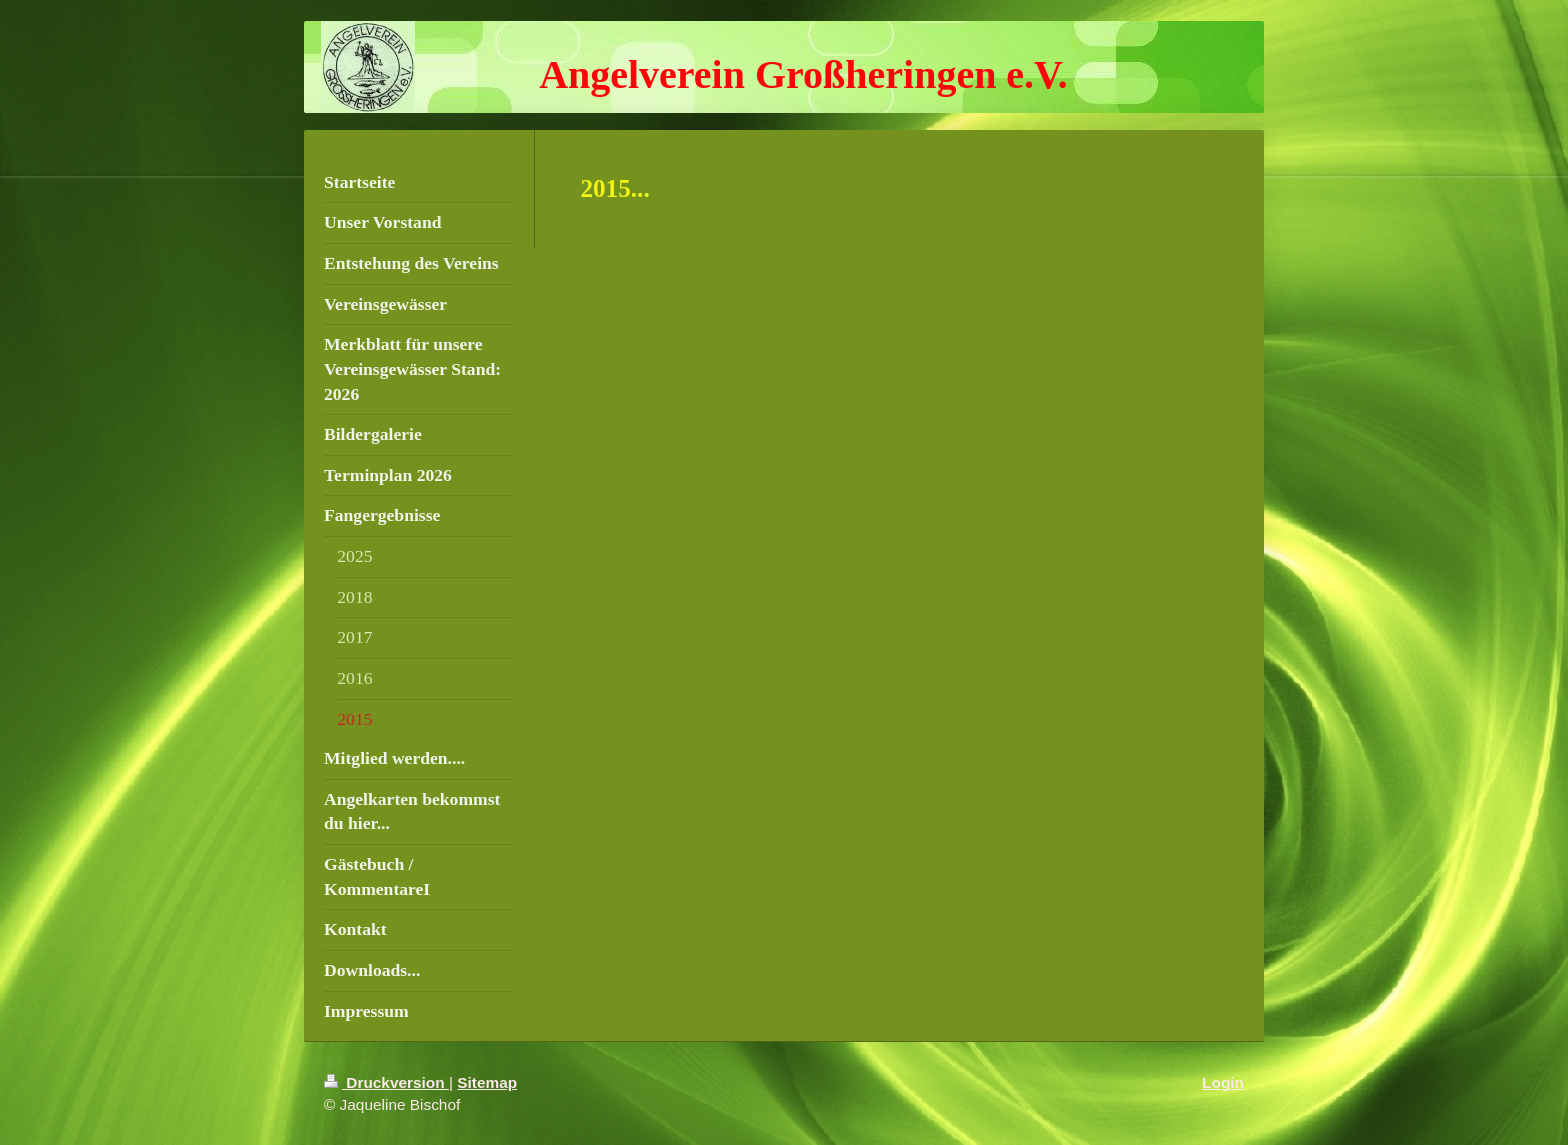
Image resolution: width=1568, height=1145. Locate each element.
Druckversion (386, 1082)
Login (1223, 1082)
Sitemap (487, 1082)
